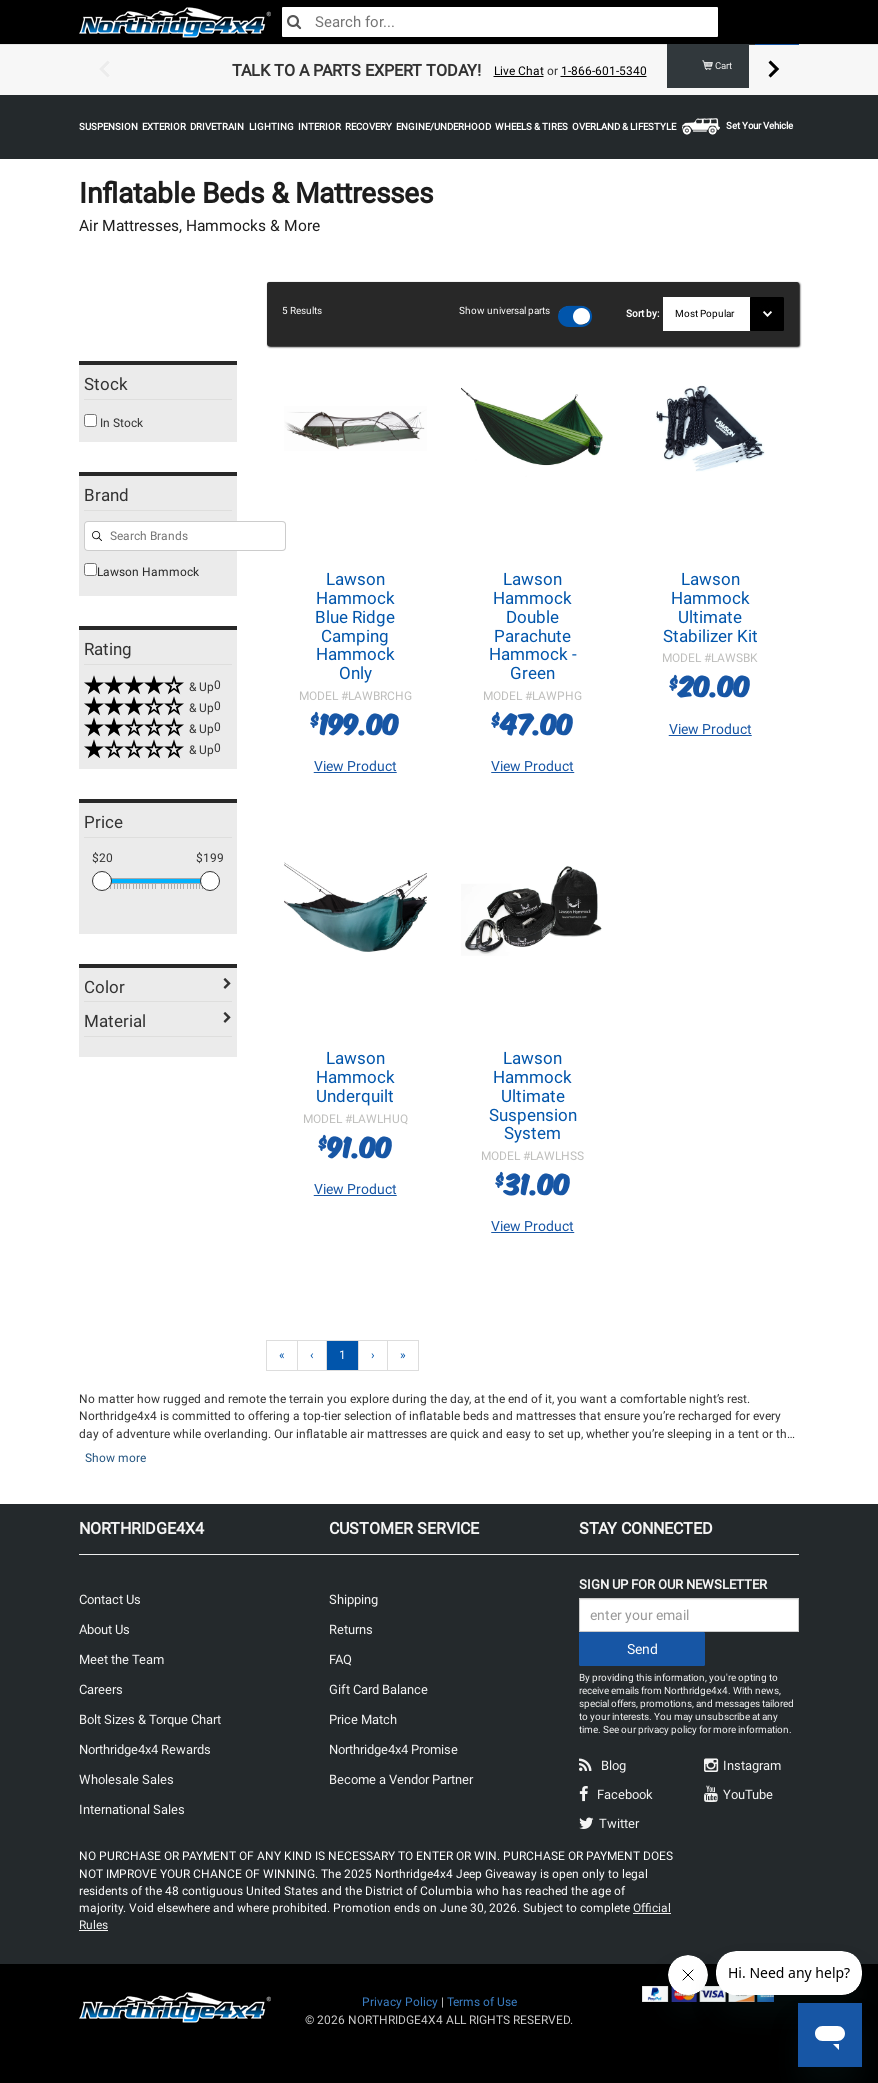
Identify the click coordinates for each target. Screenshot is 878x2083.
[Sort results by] (723, 314)
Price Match (363, 1718)
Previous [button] (104, 70)
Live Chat (519, 71)
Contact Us (110, 1598)
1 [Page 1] (342, 1354)
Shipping (353, 1598)
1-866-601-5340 (604, 71)
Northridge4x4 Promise (393, 1748)
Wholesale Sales (126, 1778)
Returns (351, 1628)
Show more (115, 1457)
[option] (439, 70)
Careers (101, 1688)
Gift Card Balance (378, 1688)
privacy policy (667, 1728)
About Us (104, 1628)
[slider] (102, 881)
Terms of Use (482, 2001)
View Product (355, 765)
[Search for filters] (185, 536)
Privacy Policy (400, 2001)
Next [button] (774, 70)
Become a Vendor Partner (401, 1778)
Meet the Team (121, 1658)
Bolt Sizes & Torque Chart (150, 1718)
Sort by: (644, 313)
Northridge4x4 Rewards (145, 1748)
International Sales (132, 1808)
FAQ (340, 1658)
